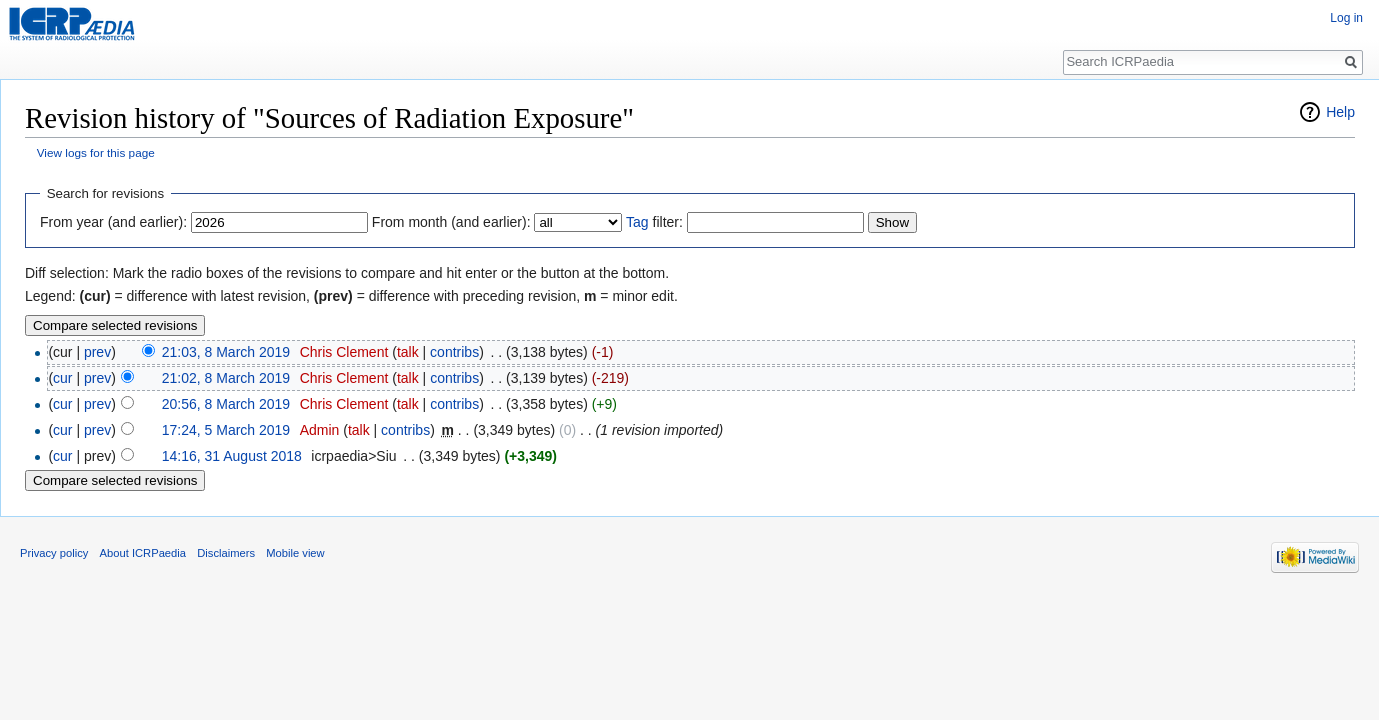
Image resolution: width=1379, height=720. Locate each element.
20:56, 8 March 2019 (226, 404)
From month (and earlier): (451, 222)
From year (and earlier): (113, 222)
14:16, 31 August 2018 (232, 456)
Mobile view (295, 553)
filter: (654, 222)
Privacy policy (54, 553)
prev (97, 352)
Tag (637, 222)
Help (1340, 112)
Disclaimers (226, 553)
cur (62, 378)
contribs (454, 352)
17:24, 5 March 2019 (226, 430)
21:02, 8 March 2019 (226, 378)
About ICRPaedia (143, 553)
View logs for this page (96, 152)
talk (408, 352)
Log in (1346, 18)
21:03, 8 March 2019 (226, 352)
